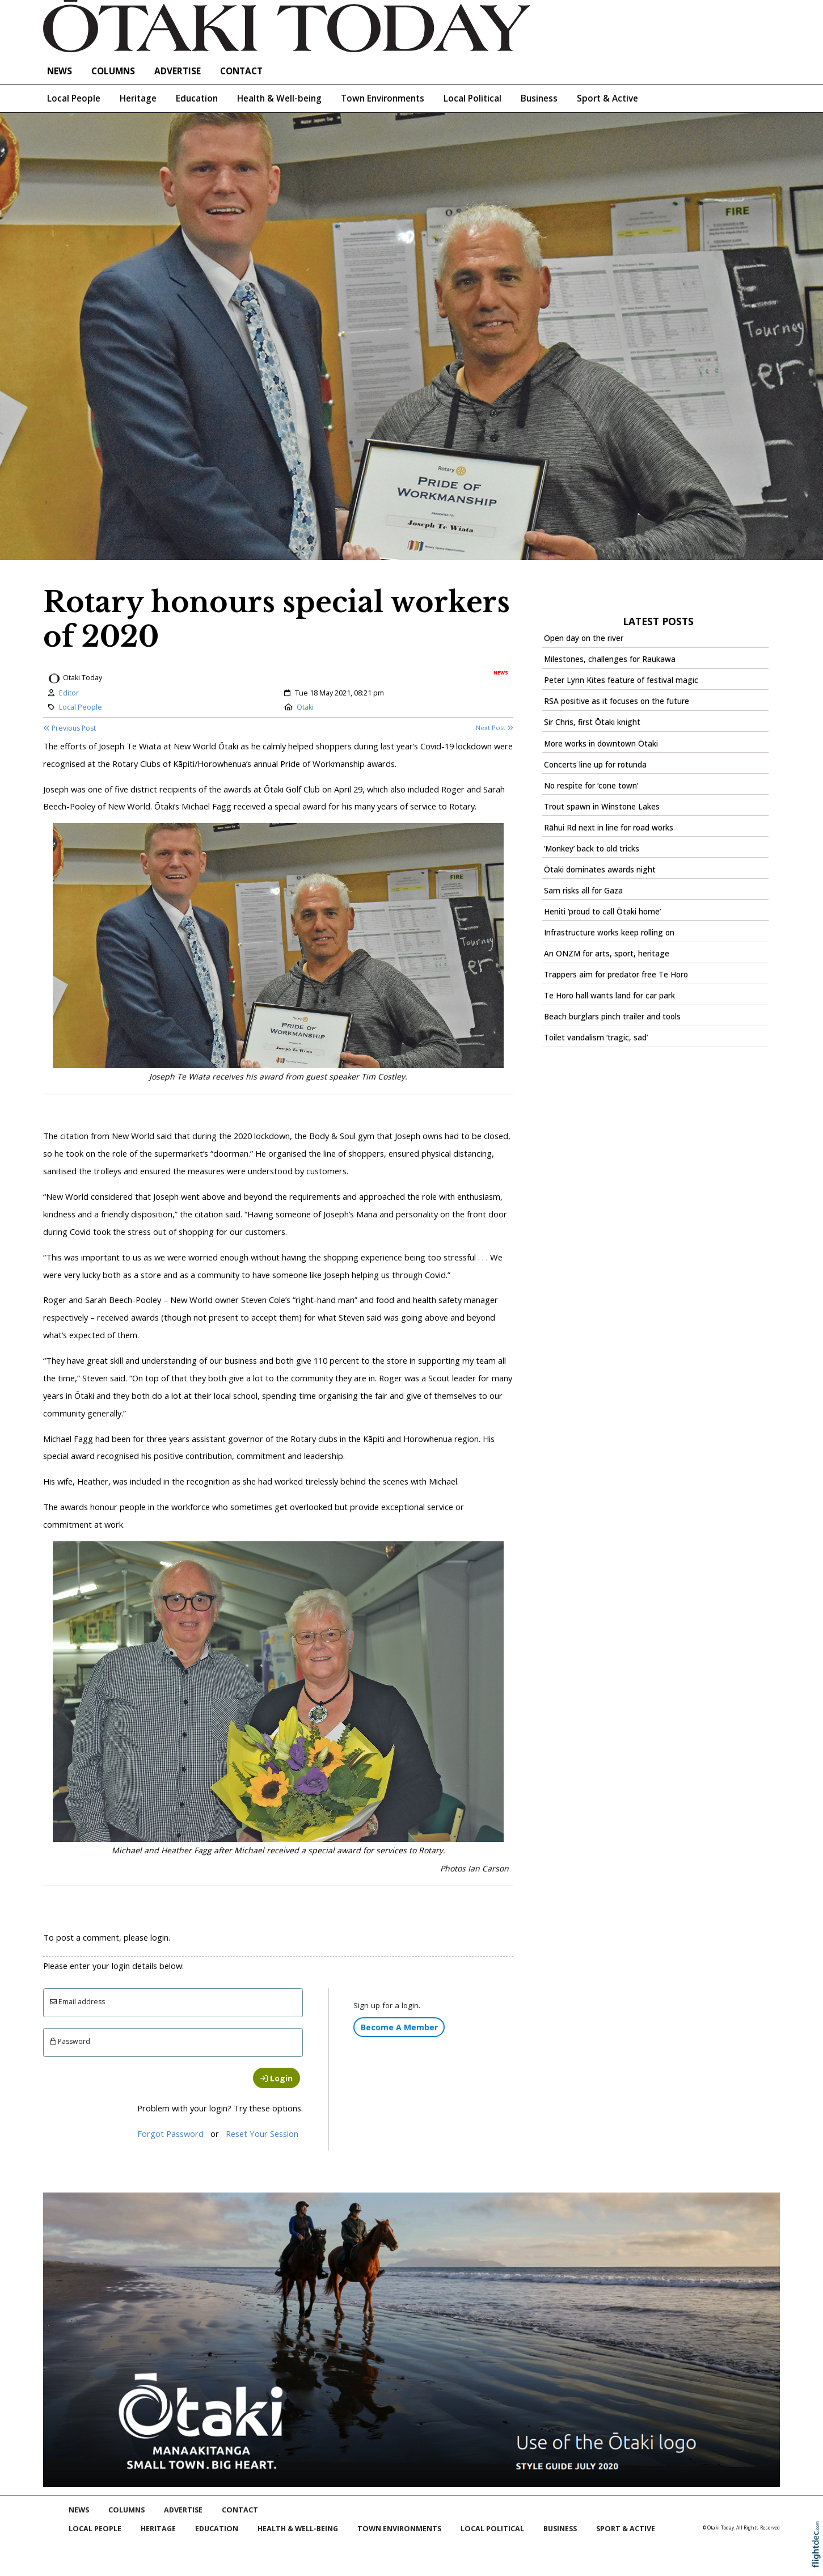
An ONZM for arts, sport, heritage (606, 953)
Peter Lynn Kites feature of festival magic (621, 680)
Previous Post (69, 728)
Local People (73, 98)
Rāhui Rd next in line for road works (608, 828)
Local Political (472, 98)
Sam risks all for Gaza (583, 891)
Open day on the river (583, 638)
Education (197, 98)
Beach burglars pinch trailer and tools (612, 1016)
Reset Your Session (262, 2133)
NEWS (59, 71)
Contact (241, 71)
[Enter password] (173, 2042)
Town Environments (382, 98)
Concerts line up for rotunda (595, 765)
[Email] (173, 2002)
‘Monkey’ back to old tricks (591, 849)
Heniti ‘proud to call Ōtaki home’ (602, 912)
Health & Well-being (279, 98)
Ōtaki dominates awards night (600, 870)
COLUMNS (113, 71)
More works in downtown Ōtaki (601, 744)
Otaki (305, 707)
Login (276, 2078)
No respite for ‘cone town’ (591, 786)
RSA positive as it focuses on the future (616, 701)
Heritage (138, 98)
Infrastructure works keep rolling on (609, 932)
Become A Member (399, 2027)
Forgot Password (170, 2133)
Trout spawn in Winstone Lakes (602, 807)
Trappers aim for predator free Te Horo (616, 974)
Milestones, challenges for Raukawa (610, 659)
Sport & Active (607, 98)
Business (539, 98)
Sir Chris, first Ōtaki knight (592, 722)
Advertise (177, 71)
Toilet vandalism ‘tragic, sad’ (596, 1037)
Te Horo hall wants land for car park (609, 995)
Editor (69, 693)
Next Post (494, 727)
